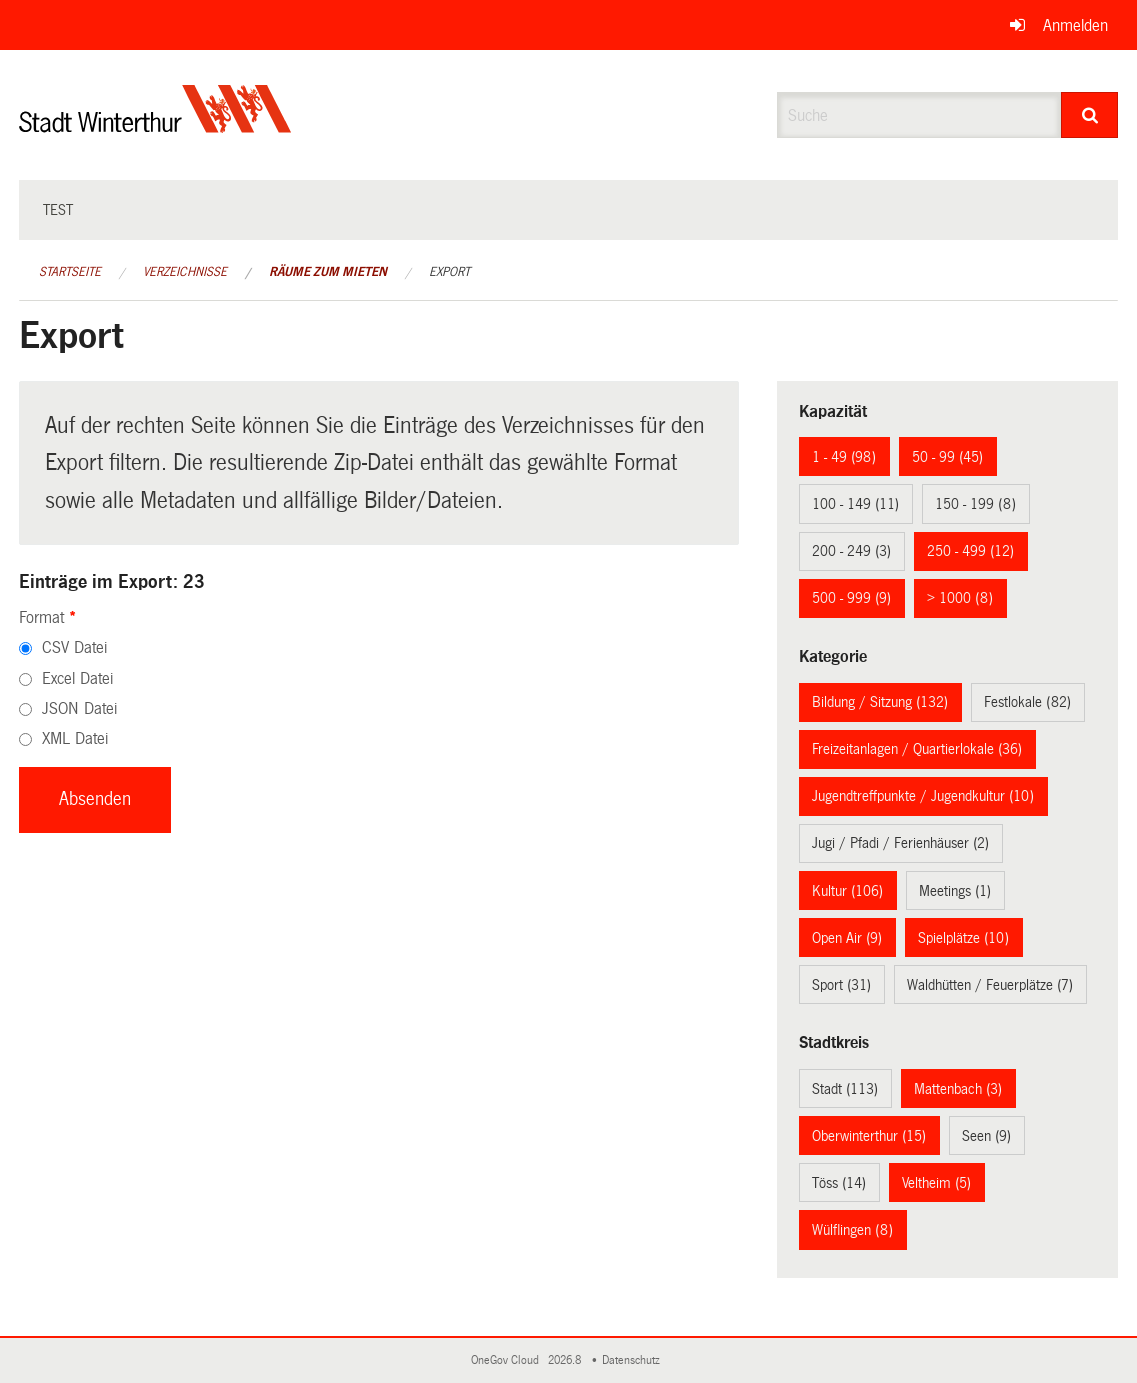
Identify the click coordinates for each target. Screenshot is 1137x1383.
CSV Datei (74, 647)
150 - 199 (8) (975, 504)
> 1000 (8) (960, 598)
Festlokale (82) (1027, 702)
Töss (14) (839, 1183)
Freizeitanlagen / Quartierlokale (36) (917, 749)
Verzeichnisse (185, 272)
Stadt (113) (845, 1089)
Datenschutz (634, 1360)
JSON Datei (79, 708)
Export (449, 272)
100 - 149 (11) (855, 504)
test (58, 210)
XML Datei (75, 738)
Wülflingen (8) (852, 1230)
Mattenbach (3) (958, 1089)
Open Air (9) (847, 938)
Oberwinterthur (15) (869, 1136)
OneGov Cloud (508, 1360)
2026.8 (566, 1360)
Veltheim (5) (936, 1183)
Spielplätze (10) (963, 938)
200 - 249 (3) (851, 551)
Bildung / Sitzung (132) (880, 702)
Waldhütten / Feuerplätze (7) (990, 985)
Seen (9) (986, 1136)
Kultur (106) (847, 891)
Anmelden (1075, 25)
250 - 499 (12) (970, 551)
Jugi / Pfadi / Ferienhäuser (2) (900, 843)
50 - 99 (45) (947, 457)
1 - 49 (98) (844, 457)
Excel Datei (77, 678)
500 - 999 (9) (851, 598)
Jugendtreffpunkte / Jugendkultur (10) (923, 796)
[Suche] (1089, 115)
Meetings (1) (955, 891)
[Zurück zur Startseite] (155, 125)
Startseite (70, 272)
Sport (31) (841, 985)
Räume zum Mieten (328, 272)
